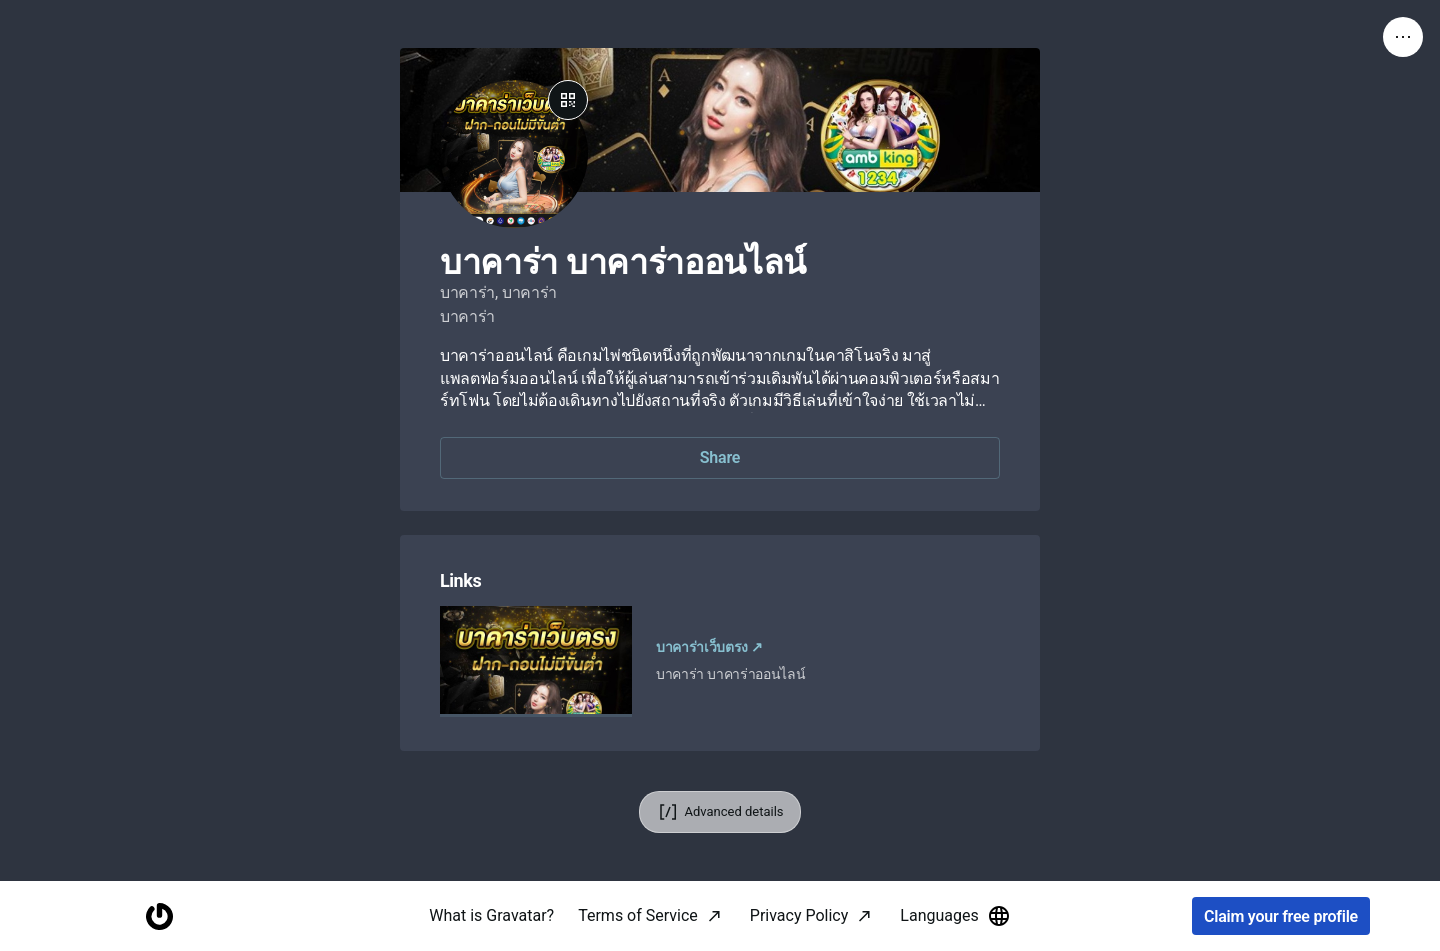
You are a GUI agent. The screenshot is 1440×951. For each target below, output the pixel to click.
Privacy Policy (799, 915)
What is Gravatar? (491, 915)
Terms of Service (638, 915)
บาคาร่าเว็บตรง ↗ (709, 647)
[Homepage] (159, 916)
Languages (955, 916)
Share (720, 457)
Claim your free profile (1281, 916)
